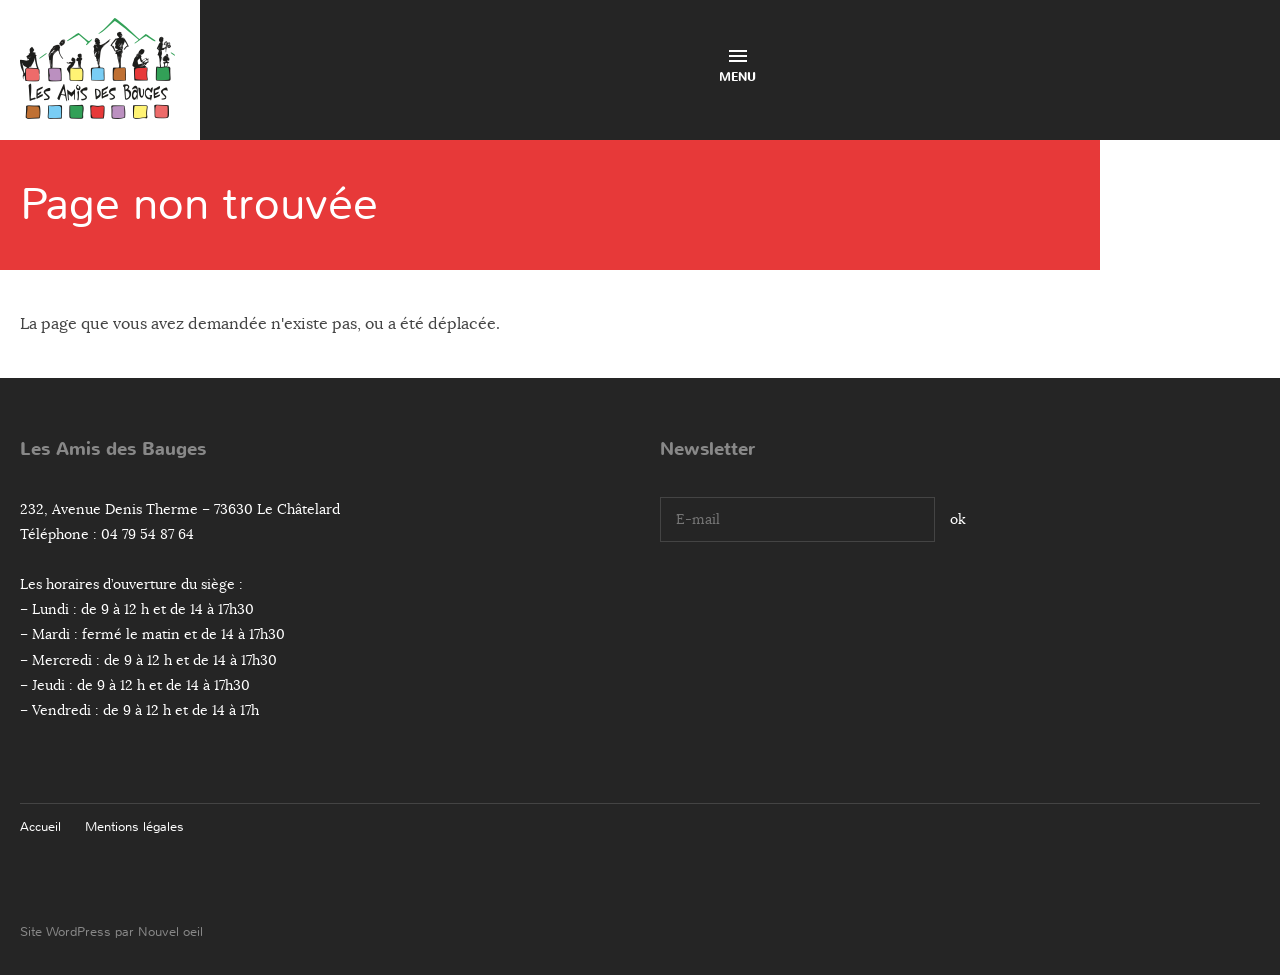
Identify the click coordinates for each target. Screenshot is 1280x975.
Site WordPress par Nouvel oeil (111, 931)
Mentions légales (134, 826)
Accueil (40, 826)
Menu (737, 67)
